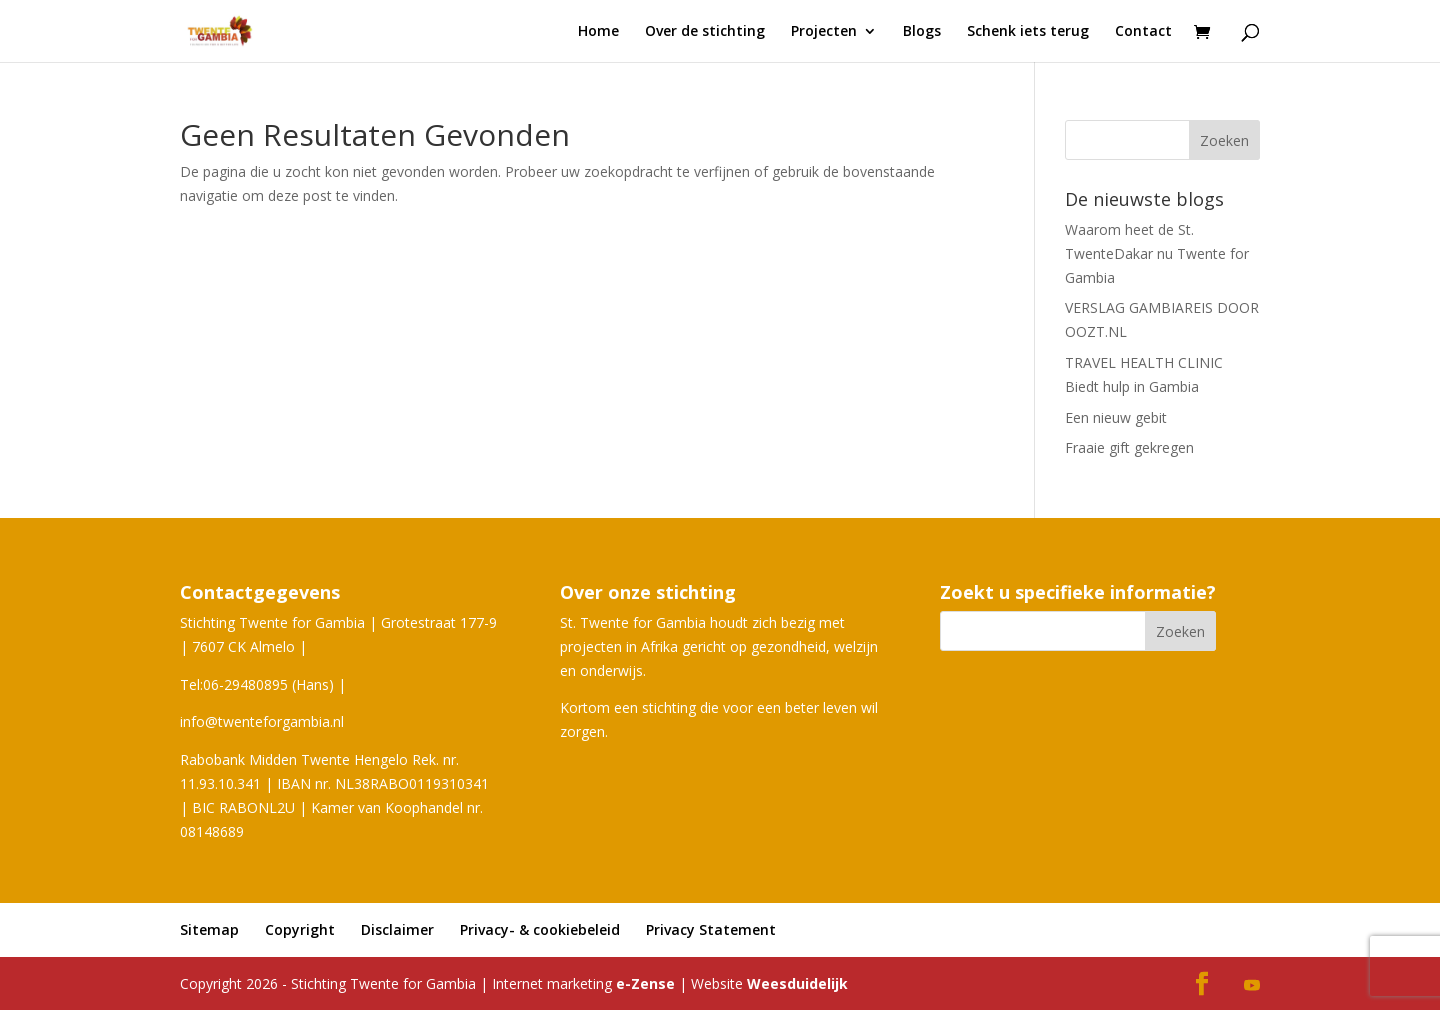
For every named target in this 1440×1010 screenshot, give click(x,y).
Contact (1143, 32)
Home (598, 32)
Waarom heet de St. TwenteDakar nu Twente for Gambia (1157, 253)
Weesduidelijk (797, 983)
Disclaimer (397, 929)
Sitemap (209, 929)
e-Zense (645, 983)
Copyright (300, 929)
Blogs (922, 32)
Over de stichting (705, 32)
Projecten (824, 32)
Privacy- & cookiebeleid (540, 929)
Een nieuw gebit (1116, 417)
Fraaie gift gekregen (1129, 447)
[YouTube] (1252, 986)
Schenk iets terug (1028, 32)
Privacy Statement (711, 929)
